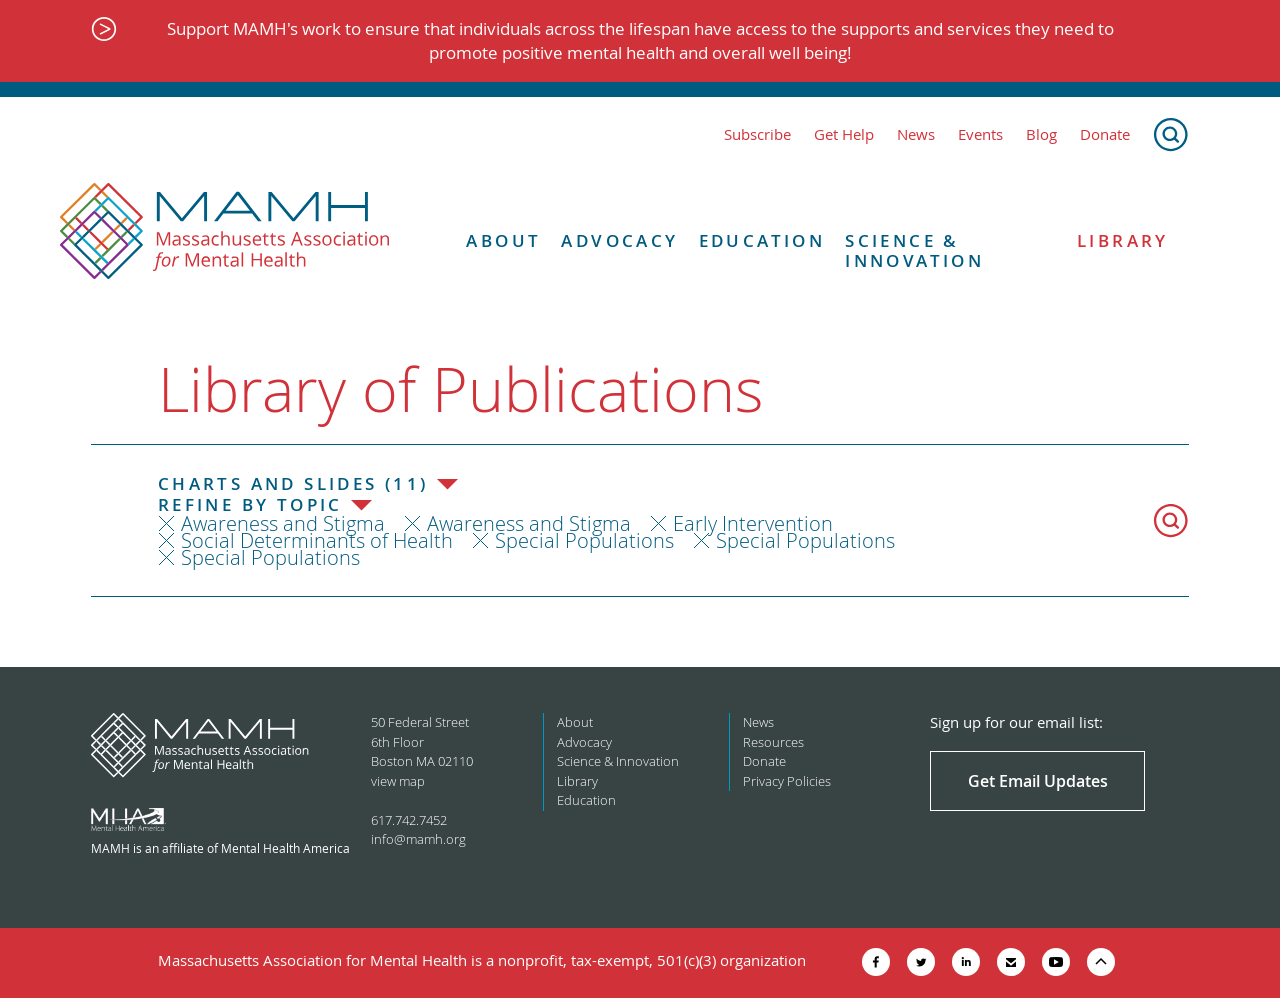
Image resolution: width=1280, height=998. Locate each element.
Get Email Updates (1038, 781)
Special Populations (584, 540)
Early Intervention (753, 523)
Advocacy (619, 241)
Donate (1105, 134)
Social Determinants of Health (317, 540)
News (916, 134)
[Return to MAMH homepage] (225, 232)
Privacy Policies (787, 781)
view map (398, 781)
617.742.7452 (409, 820)
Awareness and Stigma (283, 523)
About (503, 241)
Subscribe (757, 134)
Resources (773, 742)
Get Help (844, 134)
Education (762, 241)
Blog (1041, 134)
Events (980, 134)
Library (1123, 241)
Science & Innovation (914, 251)
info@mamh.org (418, 839)
